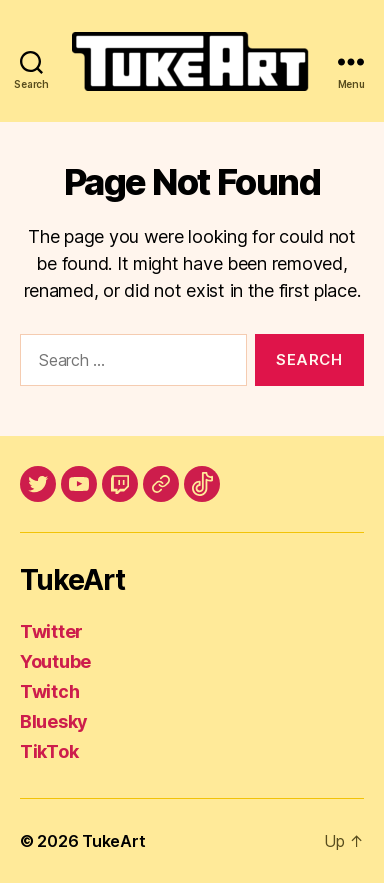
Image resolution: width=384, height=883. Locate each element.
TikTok (49, 751)
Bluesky (54, 721)
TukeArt (113, 841)
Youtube (55, 661)
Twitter (51, 631)
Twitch (49, 691)
